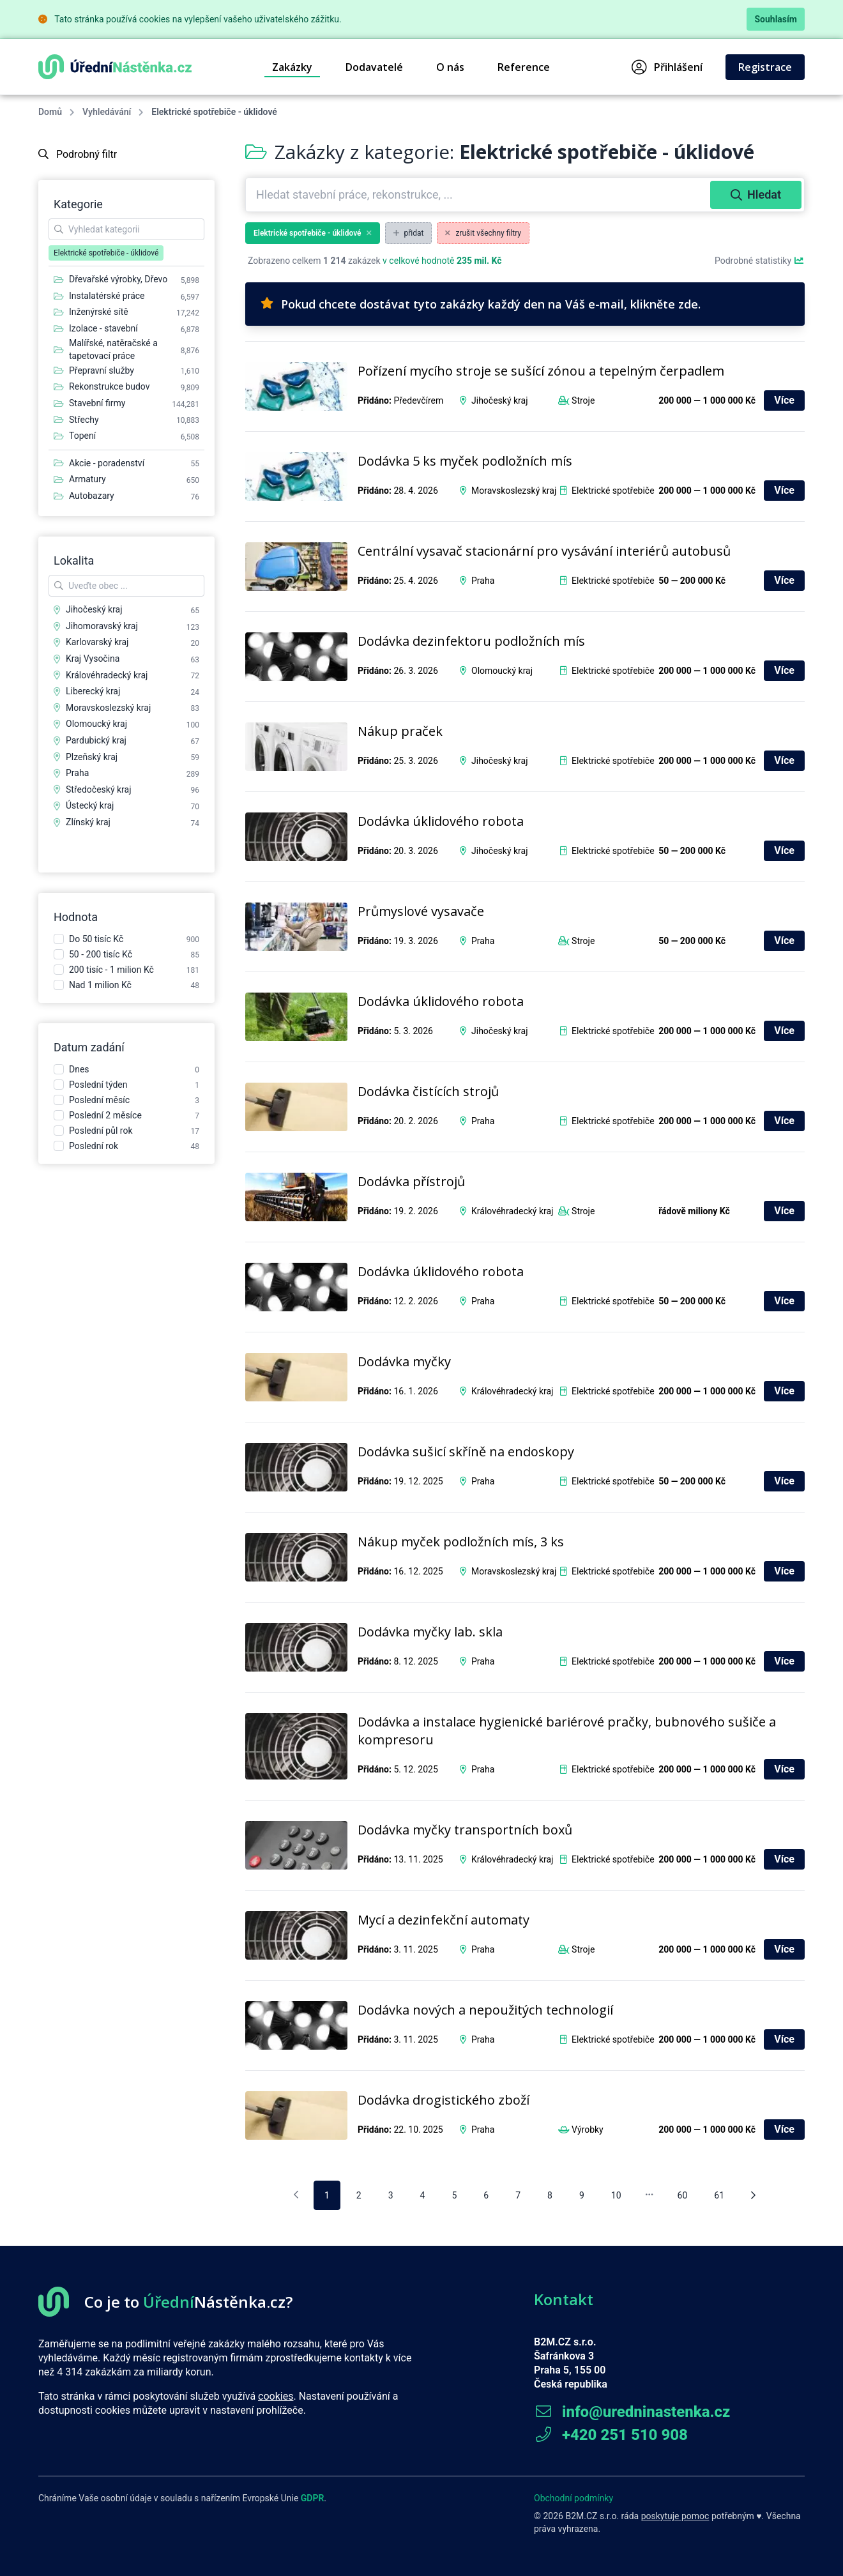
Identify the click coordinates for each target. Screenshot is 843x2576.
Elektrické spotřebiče (613, 490)
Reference (523, 67)
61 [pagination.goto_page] (719, 2195)
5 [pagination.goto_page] (454, 2195)
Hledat (756, 194)
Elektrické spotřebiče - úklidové (313, 233)
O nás (450, 67)
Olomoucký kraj (502, 671)
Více (784, 400)
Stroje (583, 400)
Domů (50, 112)
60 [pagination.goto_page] (683, 2195)
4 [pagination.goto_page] (422, 2195)
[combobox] (479, 195)
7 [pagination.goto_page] (517, 2195)
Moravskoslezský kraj (513, 490)
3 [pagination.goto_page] (390, 2195)
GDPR (312, 2498)
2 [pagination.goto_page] (358, 2195)
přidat (408, 233)
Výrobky (588, 2129)
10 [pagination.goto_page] (616, 2195)
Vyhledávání (106, 112)
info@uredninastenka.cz (632, 2412)
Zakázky (292, 67)
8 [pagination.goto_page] (549, 2195)
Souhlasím (775, 19)
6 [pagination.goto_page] (486, 2195)
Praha (482, 580)
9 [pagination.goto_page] (581, 2195)
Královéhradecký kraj (512, 1211)
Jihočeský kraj (499, 400)
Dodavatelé (374, 67)
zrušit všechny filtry (483, 233)
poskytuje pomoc (675, 2516)
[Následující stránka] (753, 2195)
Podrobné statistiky (760, 260)
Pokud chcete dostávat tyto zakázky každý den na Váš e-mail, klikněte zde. (481, 304)
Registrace (765, 67)
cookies (275, 2396)
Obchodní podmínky (573, 2498)
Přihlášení (667, 67)
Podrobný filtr (77, 154)
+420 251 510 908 (611, 2435)
